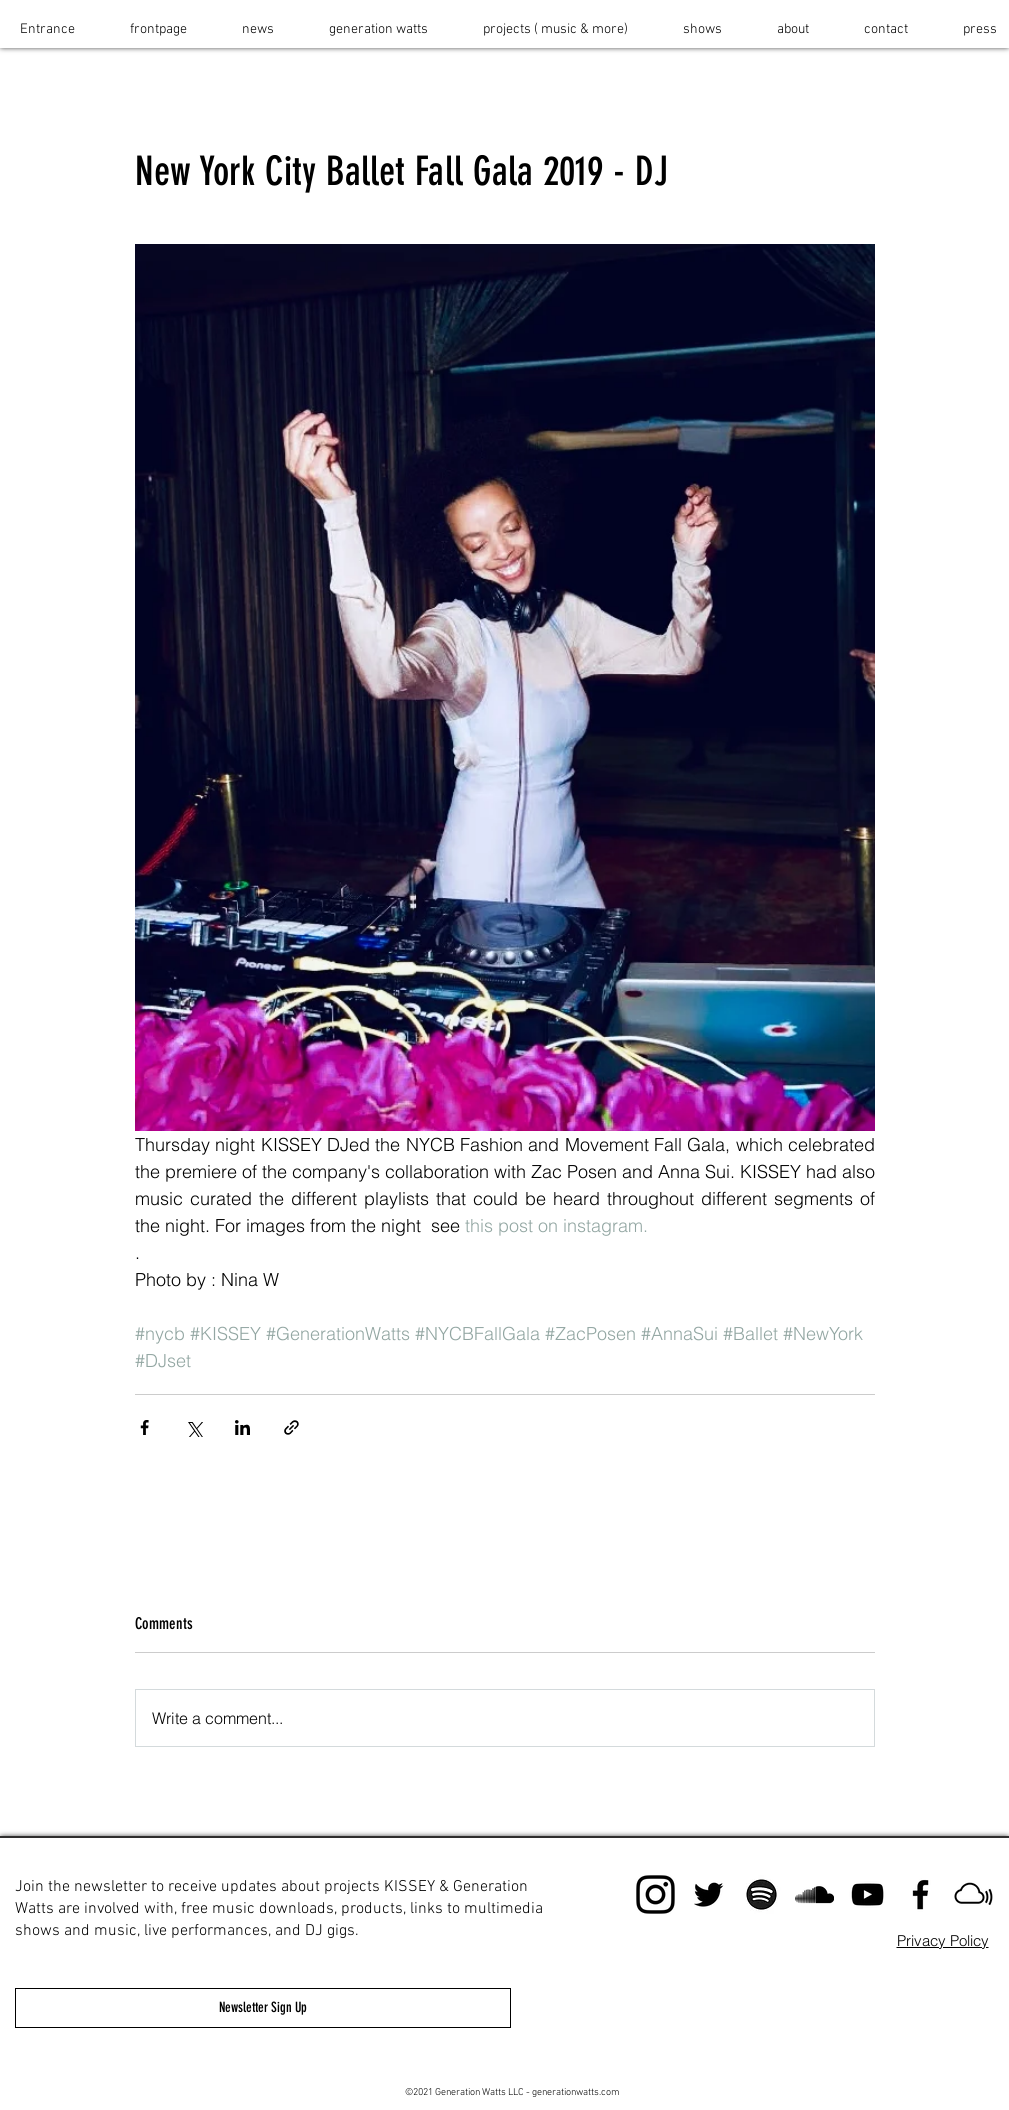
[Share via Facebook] (144, 1427)
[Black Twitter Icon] (708, 1894)
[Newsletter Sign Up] (263, 2008)
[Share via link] (291, 1427)
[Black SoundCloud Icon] (814, 1894)
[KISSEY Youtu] (867, 1894)
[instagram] (655, 1894)
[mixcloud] (973, 1894)
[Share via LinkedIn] (242, 1427)
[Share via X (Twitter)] (193, 1427)
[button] (556, 29)
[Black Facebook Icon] (920, 1894)
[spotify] (761, 1894)
